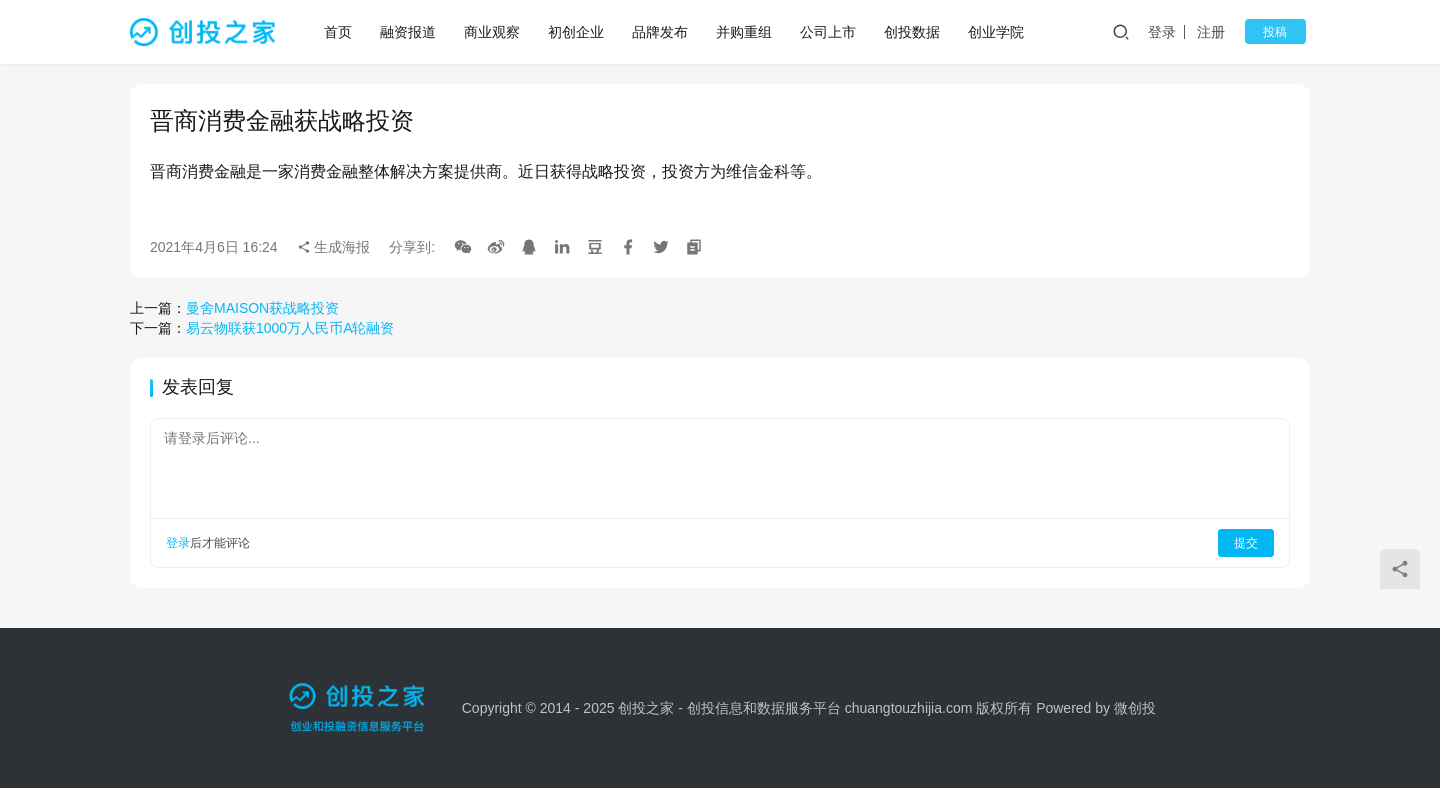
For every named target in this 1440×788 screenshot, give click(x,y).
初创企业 (578, 32)
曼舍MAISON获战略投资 (262, 308)
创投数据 (914, 32)
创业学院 (998, 32)
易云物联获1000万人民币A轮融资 (290, 328)
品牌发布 (662, 32)
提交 (1246, 543)
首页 (340, 32)
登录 (1175, 32)
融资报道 (410, 32)
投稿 (1282, 32)
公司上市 (830, 32)
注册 (1224, 32)
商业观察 (494, 32)
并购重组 (746, 32)
